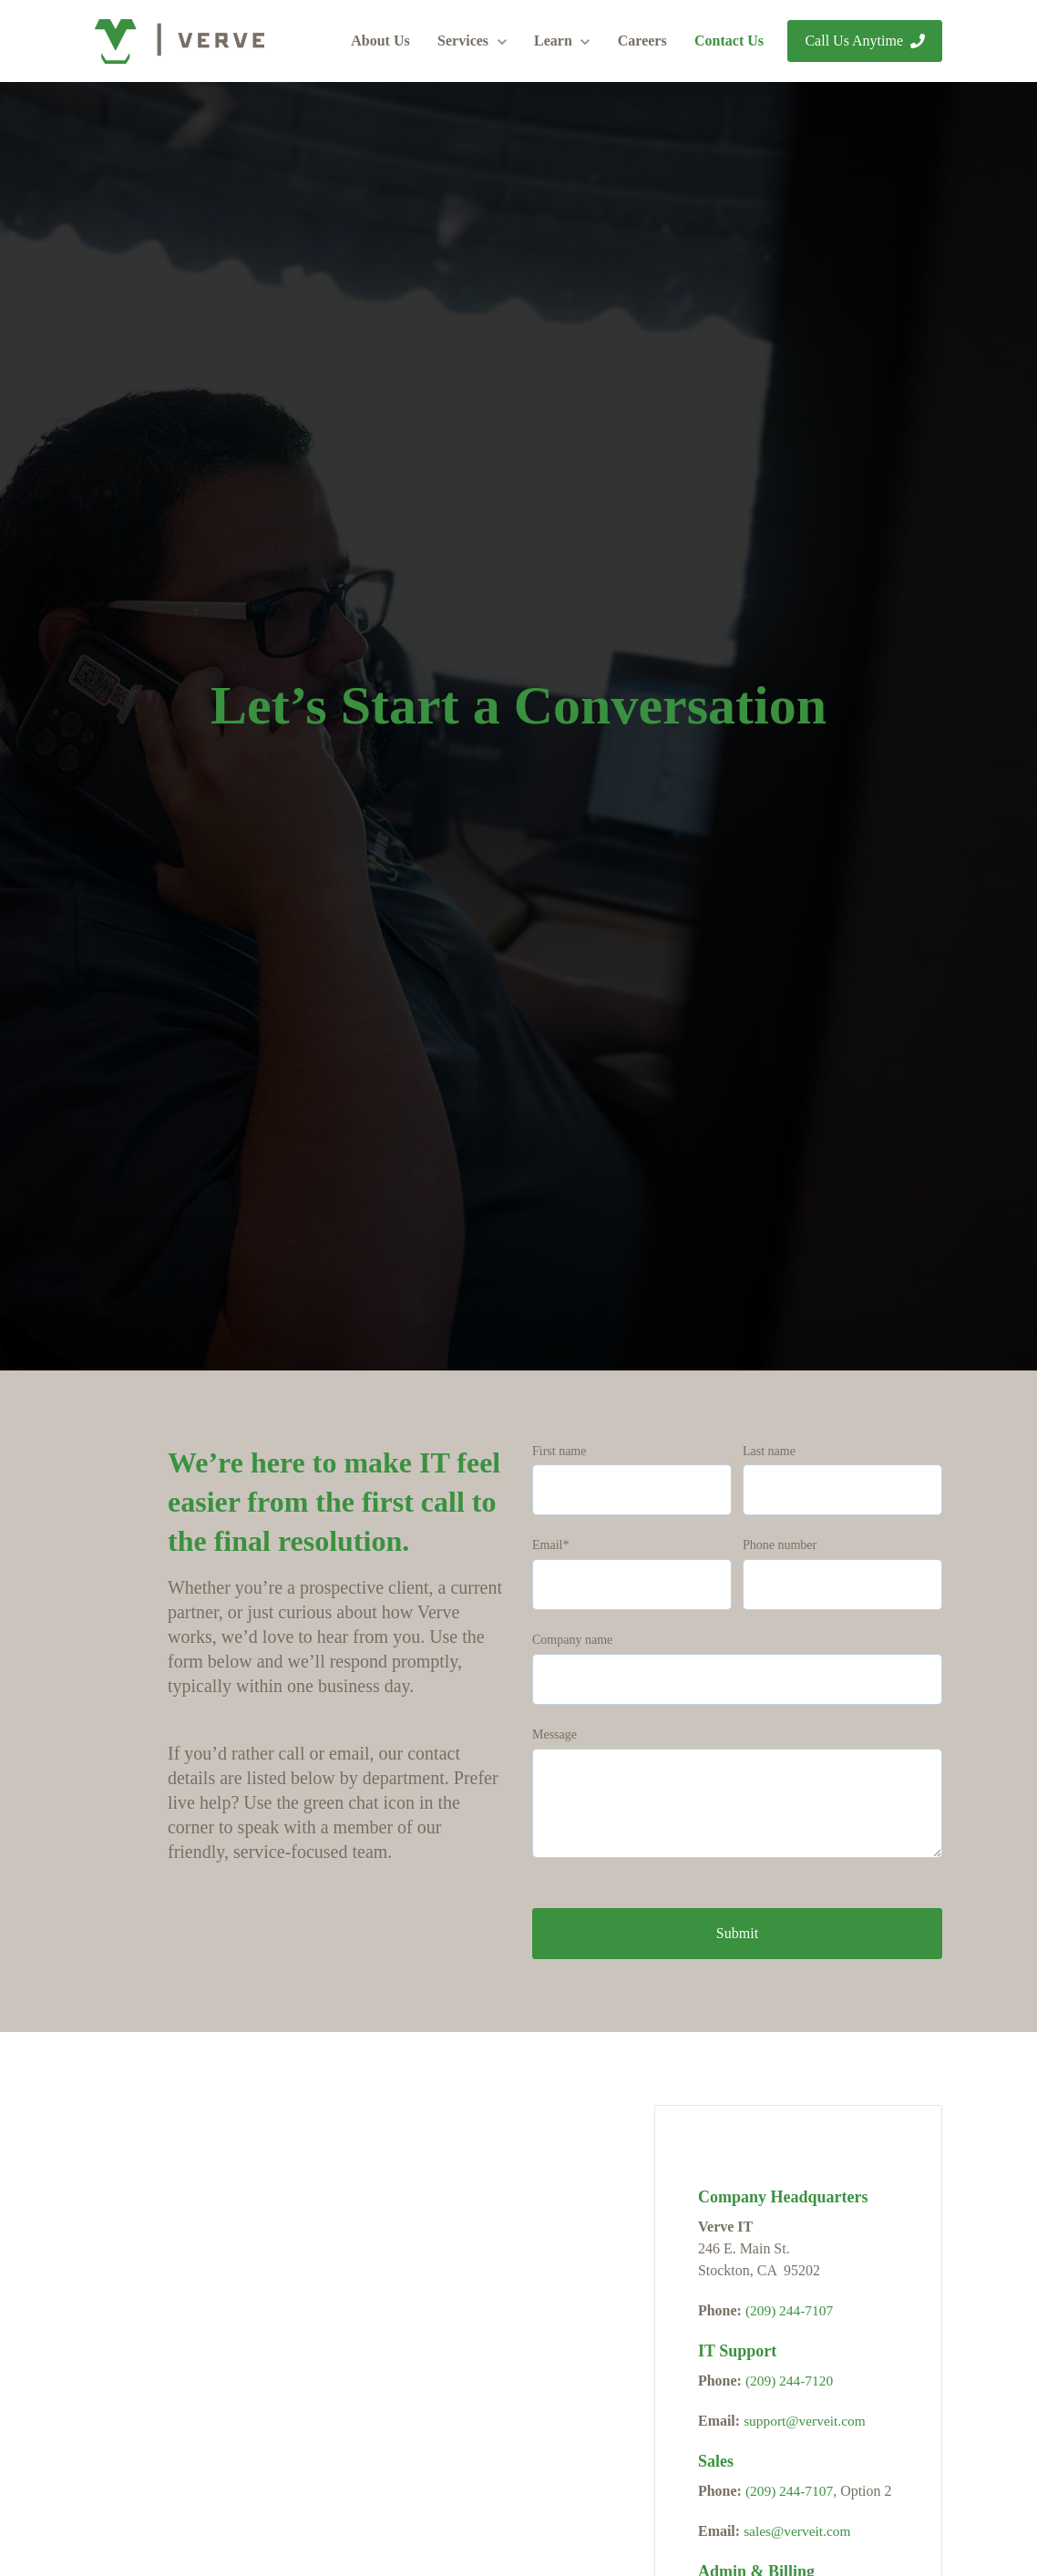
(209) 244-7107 (791, 2310)
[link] (179, 39)
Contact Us (729, 40)
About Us (380, 40)
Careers (642, 40)
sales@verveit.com (799, 2531)
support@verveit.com (806, 2420)
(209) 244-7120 (791, 2380)
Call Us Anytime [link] (865, 40)
